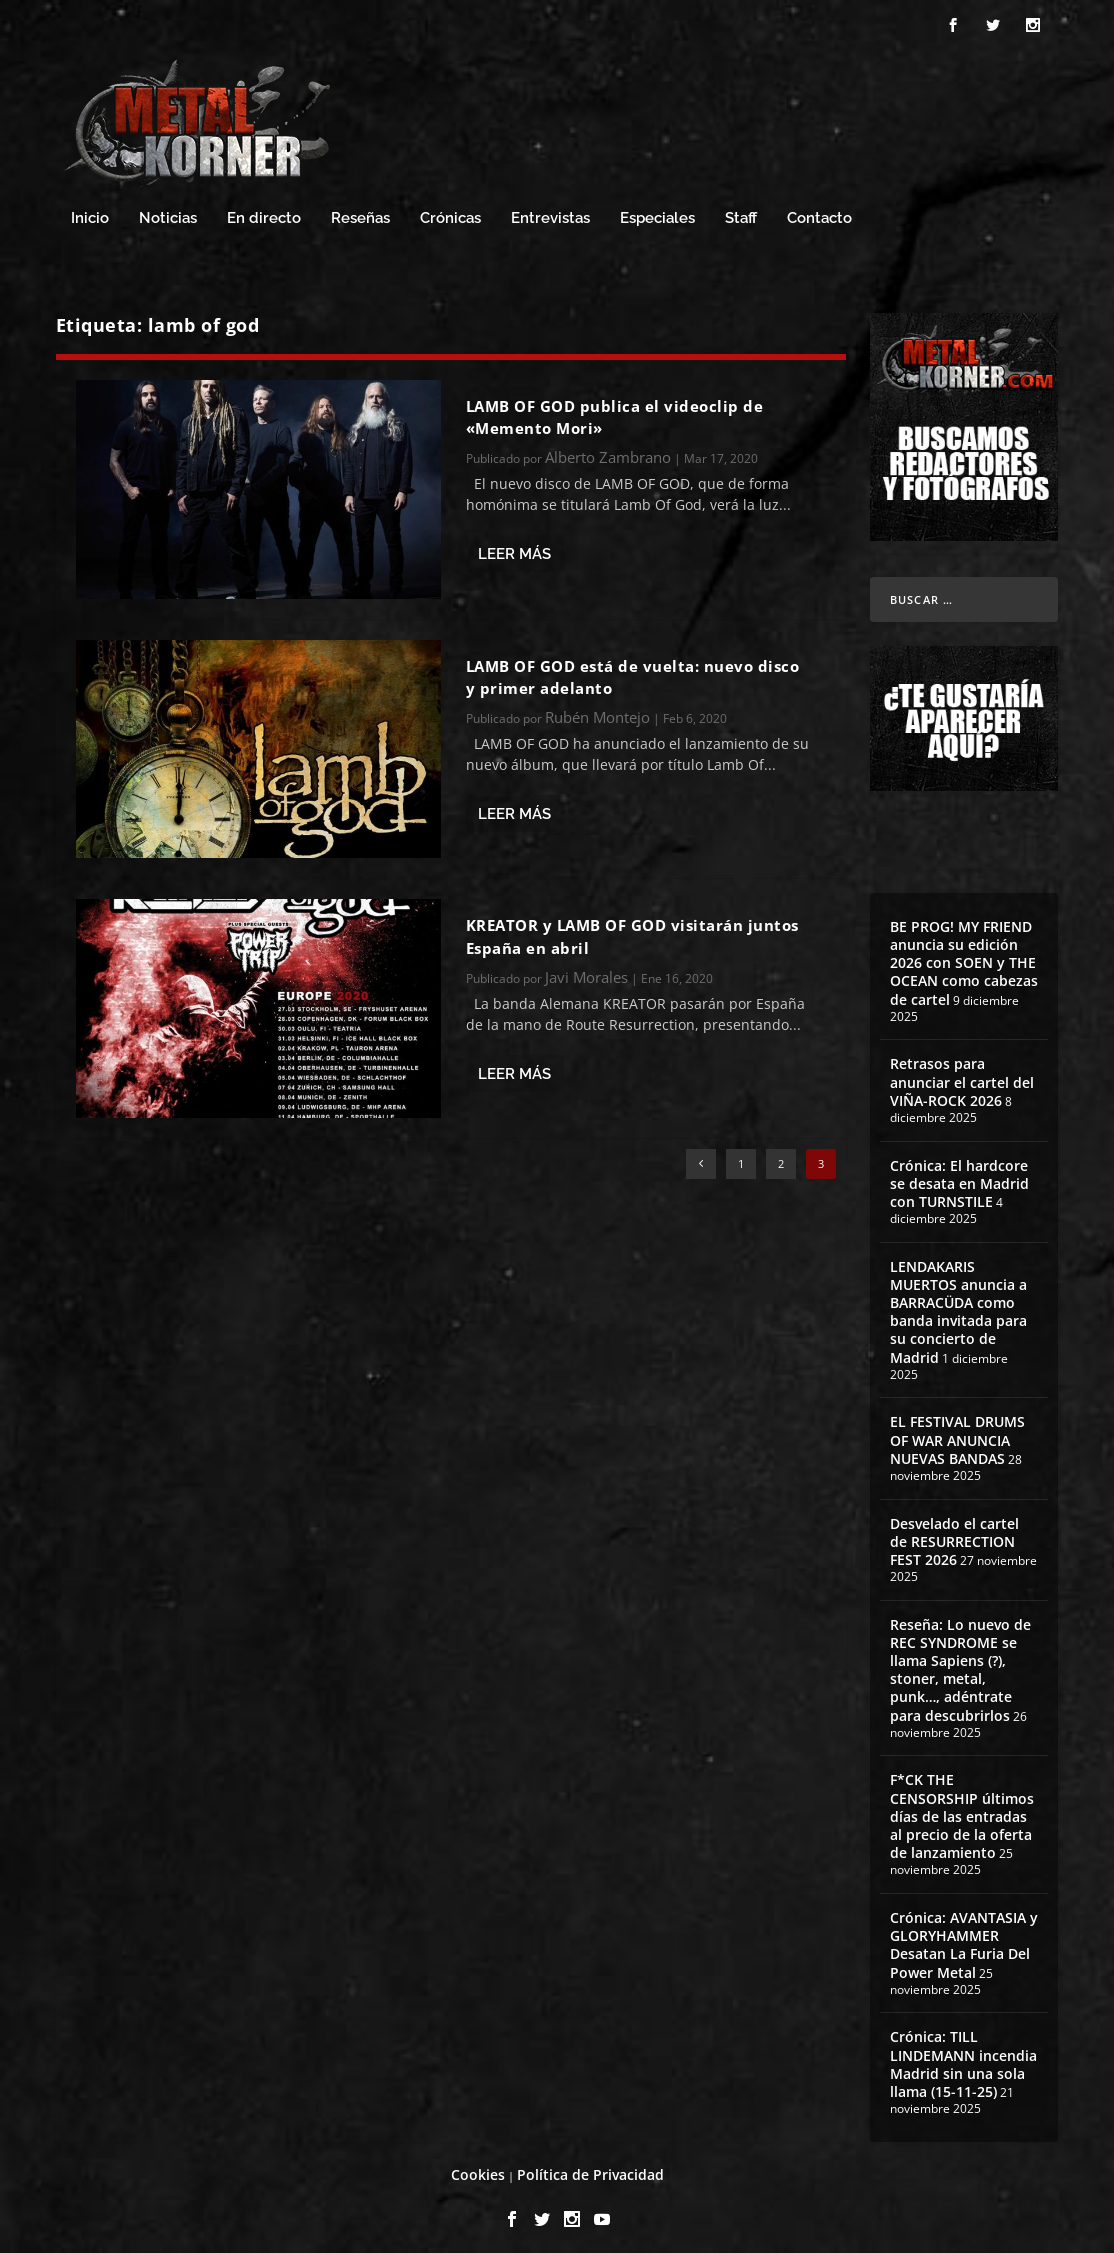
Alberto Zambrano (608, 448)
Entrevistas (550, 209)
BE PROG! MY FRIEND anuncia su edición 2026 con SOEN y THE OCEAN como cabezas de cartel (964, 954)
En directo (264, 209)
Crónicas (450, 209)
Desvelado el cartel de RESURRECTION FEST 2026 (954, 1531)
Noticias (168, 209)
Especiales (657, 209)
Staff (741, 209)
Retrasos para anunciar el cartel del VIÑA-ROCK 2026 (962, 1072)
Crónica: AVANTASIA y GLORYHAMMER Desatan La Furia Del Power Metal (964, 1936)
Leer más (514, 545)
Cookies (478, 2165)
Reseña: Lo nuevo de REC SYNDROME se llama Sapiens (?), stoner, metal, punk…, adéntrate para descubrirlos (960, 1661)
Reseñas (360, 209)
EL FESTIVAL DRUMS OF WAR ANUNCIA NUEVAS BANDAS (957, 1430)
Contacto (819, 209)
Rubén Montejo (597, 708)
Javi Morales (586, 968)
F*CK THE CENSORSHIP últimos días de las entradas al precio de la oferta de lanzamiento (962, 1807)
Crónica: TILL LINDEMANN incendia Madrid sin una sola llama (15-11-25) (963, 2055)
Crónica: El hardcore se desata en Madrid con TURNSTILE (959, 1173)
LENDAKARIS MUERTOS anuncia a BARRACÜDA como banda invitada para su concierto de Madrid (958, 1303)
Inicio (90, 209)
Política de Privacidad (590, 2165)
